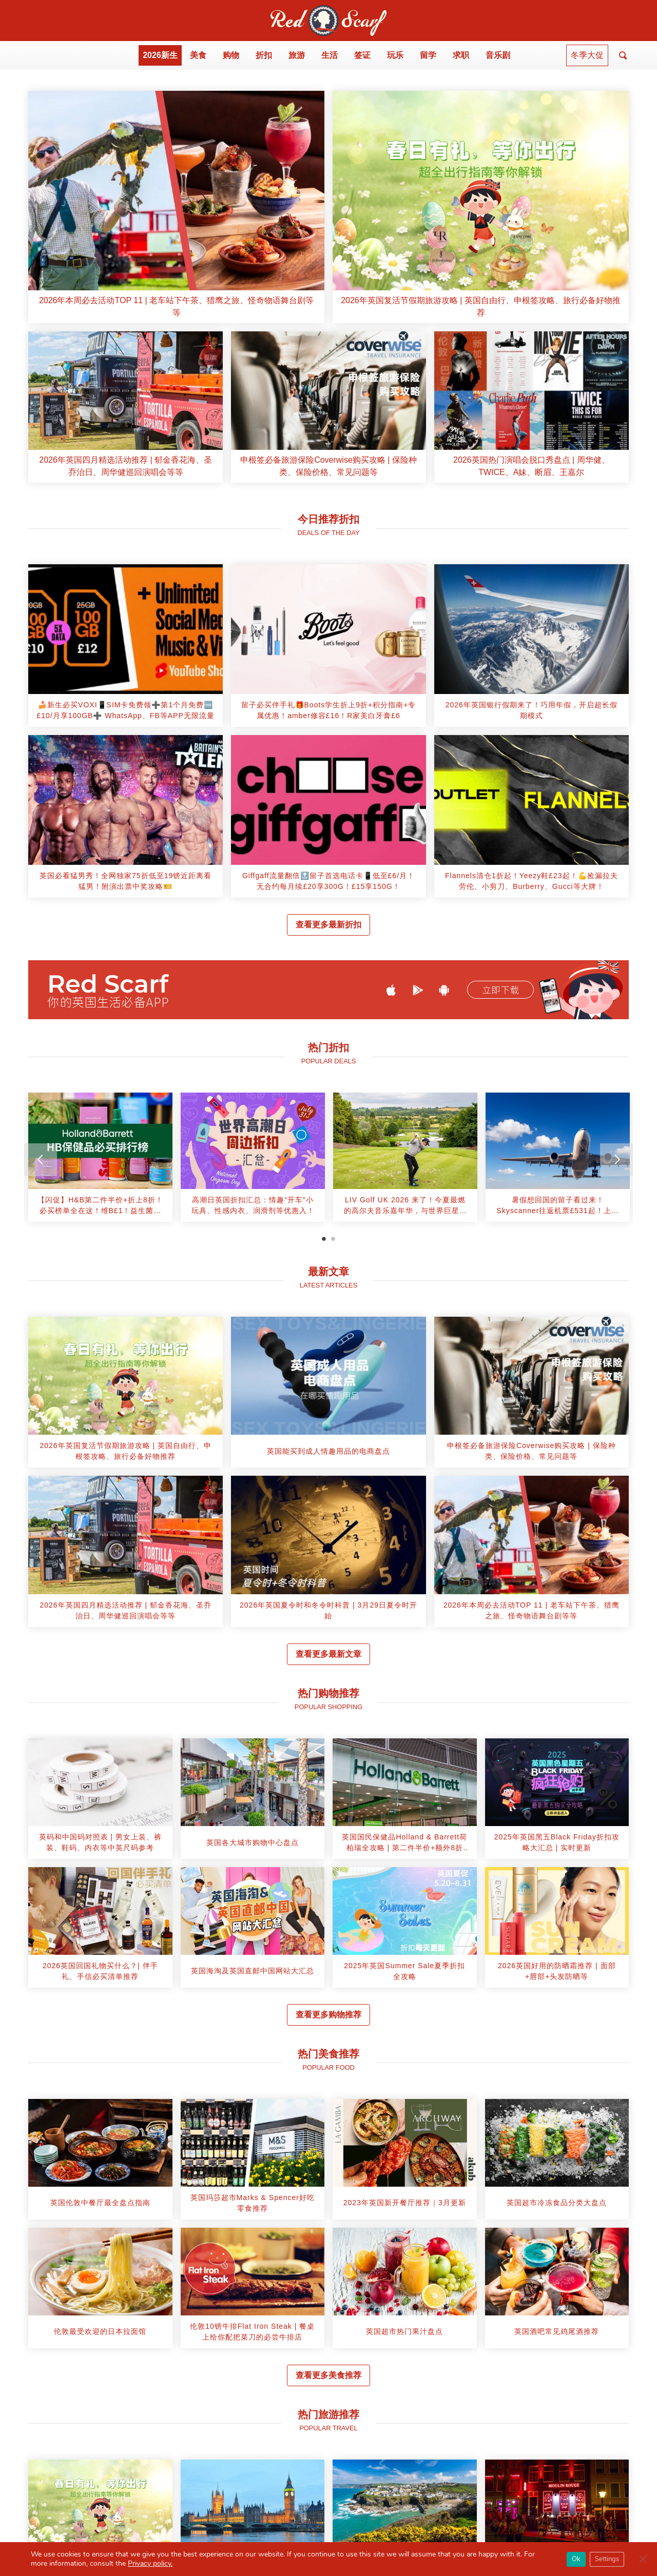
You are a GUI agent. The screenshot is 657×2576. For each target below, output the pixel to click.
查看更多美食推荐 (328, 2375)
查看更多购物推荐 (328, 2014)
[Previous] (40, 1159)
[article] (176, 207)
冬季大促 (587, 55)
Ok (576, 2559)
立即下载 (500, 990)
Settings (607, 2559)
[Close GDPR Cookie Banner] (642, 2559)
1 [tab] (323, 1238)
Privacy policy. (150, 2563)
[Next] (616, 1159)
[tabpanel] (100, 1161)
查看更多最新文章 (328, 1654)
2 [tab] (333, 1238)
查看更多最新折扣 (328, 924)
